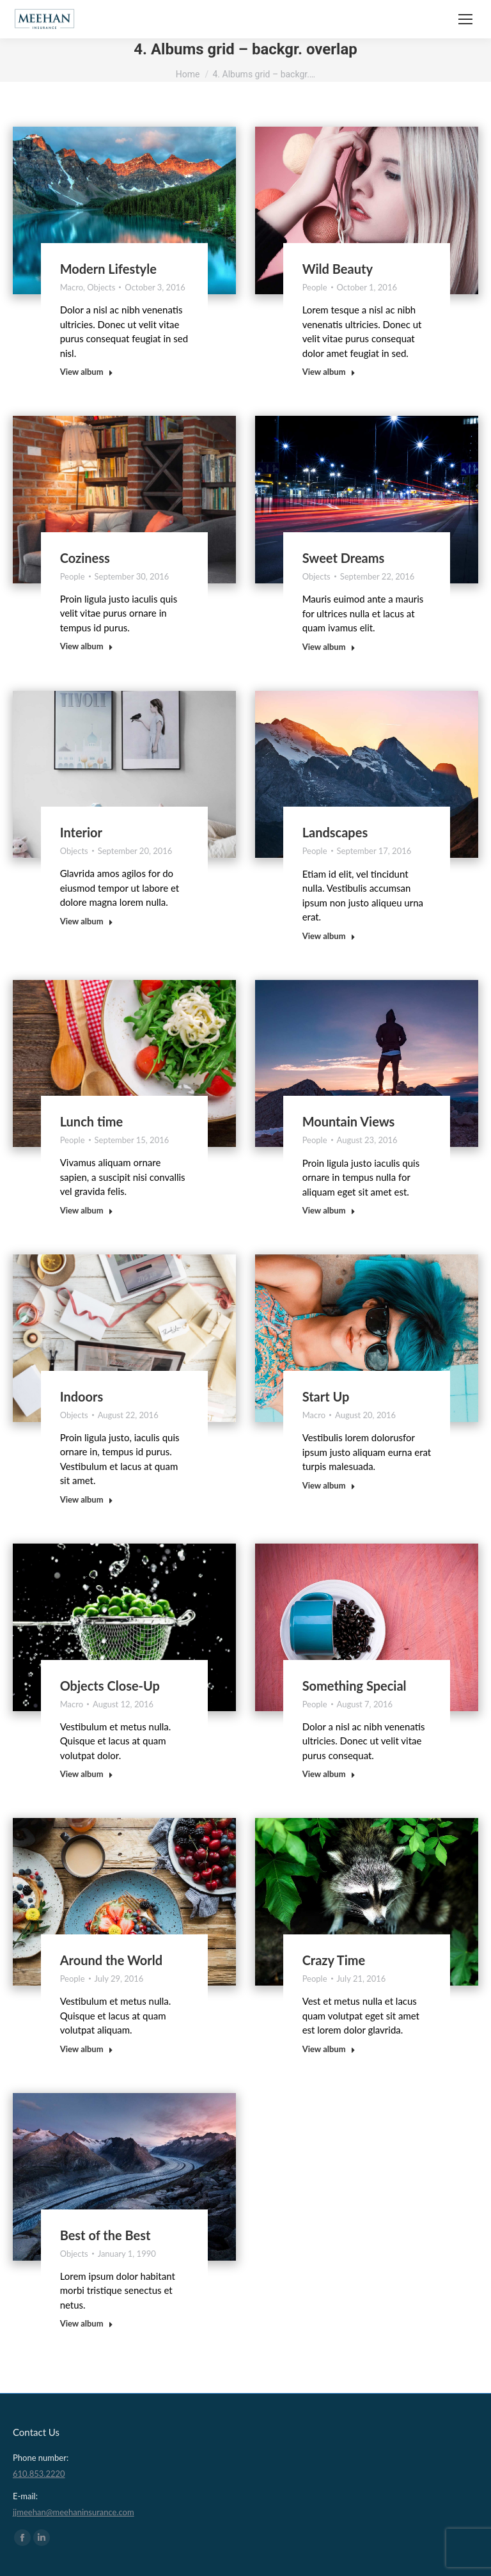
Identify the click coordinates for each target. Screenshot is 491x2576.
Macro (71, 287)
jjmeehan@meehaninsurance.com (73, 2512)
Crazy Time (334, 1960)
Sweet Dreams (343, 557)
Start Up (326, 1396)
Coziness (85, 557)
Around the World (111, 1960)
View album (86, 372)
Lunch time (91, 1121)
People (314, 287)
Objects (101, 287)
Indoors (82, 1396)
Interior (81, 832)
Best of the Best (105, 2235)
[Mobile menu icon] (465, 19)
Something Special (354, 1685)
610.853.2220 (39, 2474)
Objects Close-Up (110, 1685)
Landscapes (335, 832)
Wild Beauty (337, 268)
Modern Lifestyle (108, 268)
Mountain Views (348, 1121)
